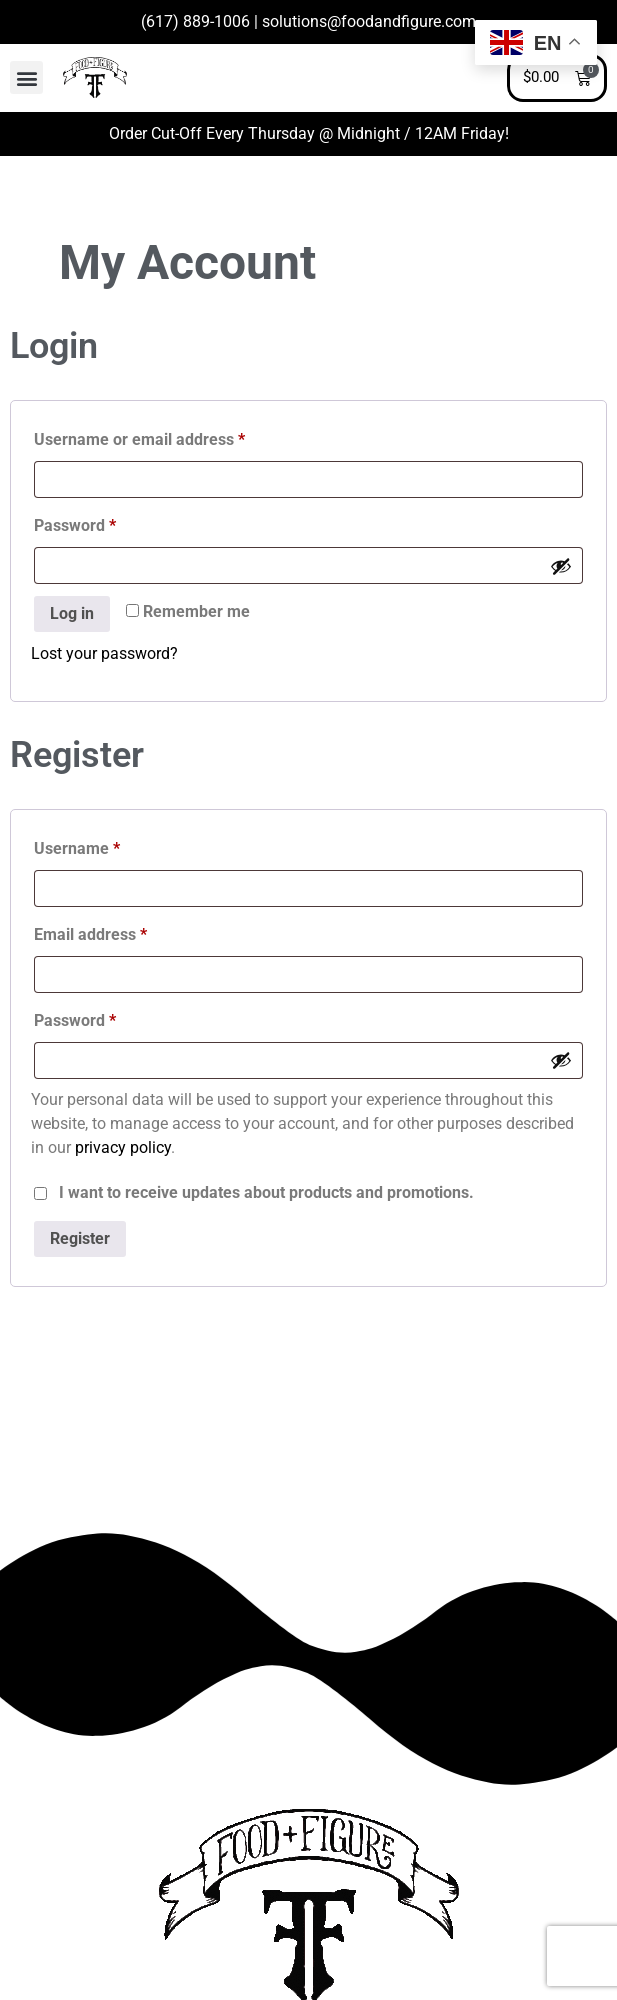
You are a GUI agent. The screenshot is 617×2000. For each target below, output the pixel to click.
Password (107, 522)
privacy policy (123, 1147)
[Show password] (561, 566)
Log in (72, 613)
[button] (26, 77)
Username (109, 845)
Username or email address (171, 436)
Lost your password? (104, 653)
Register (80, 1238)
